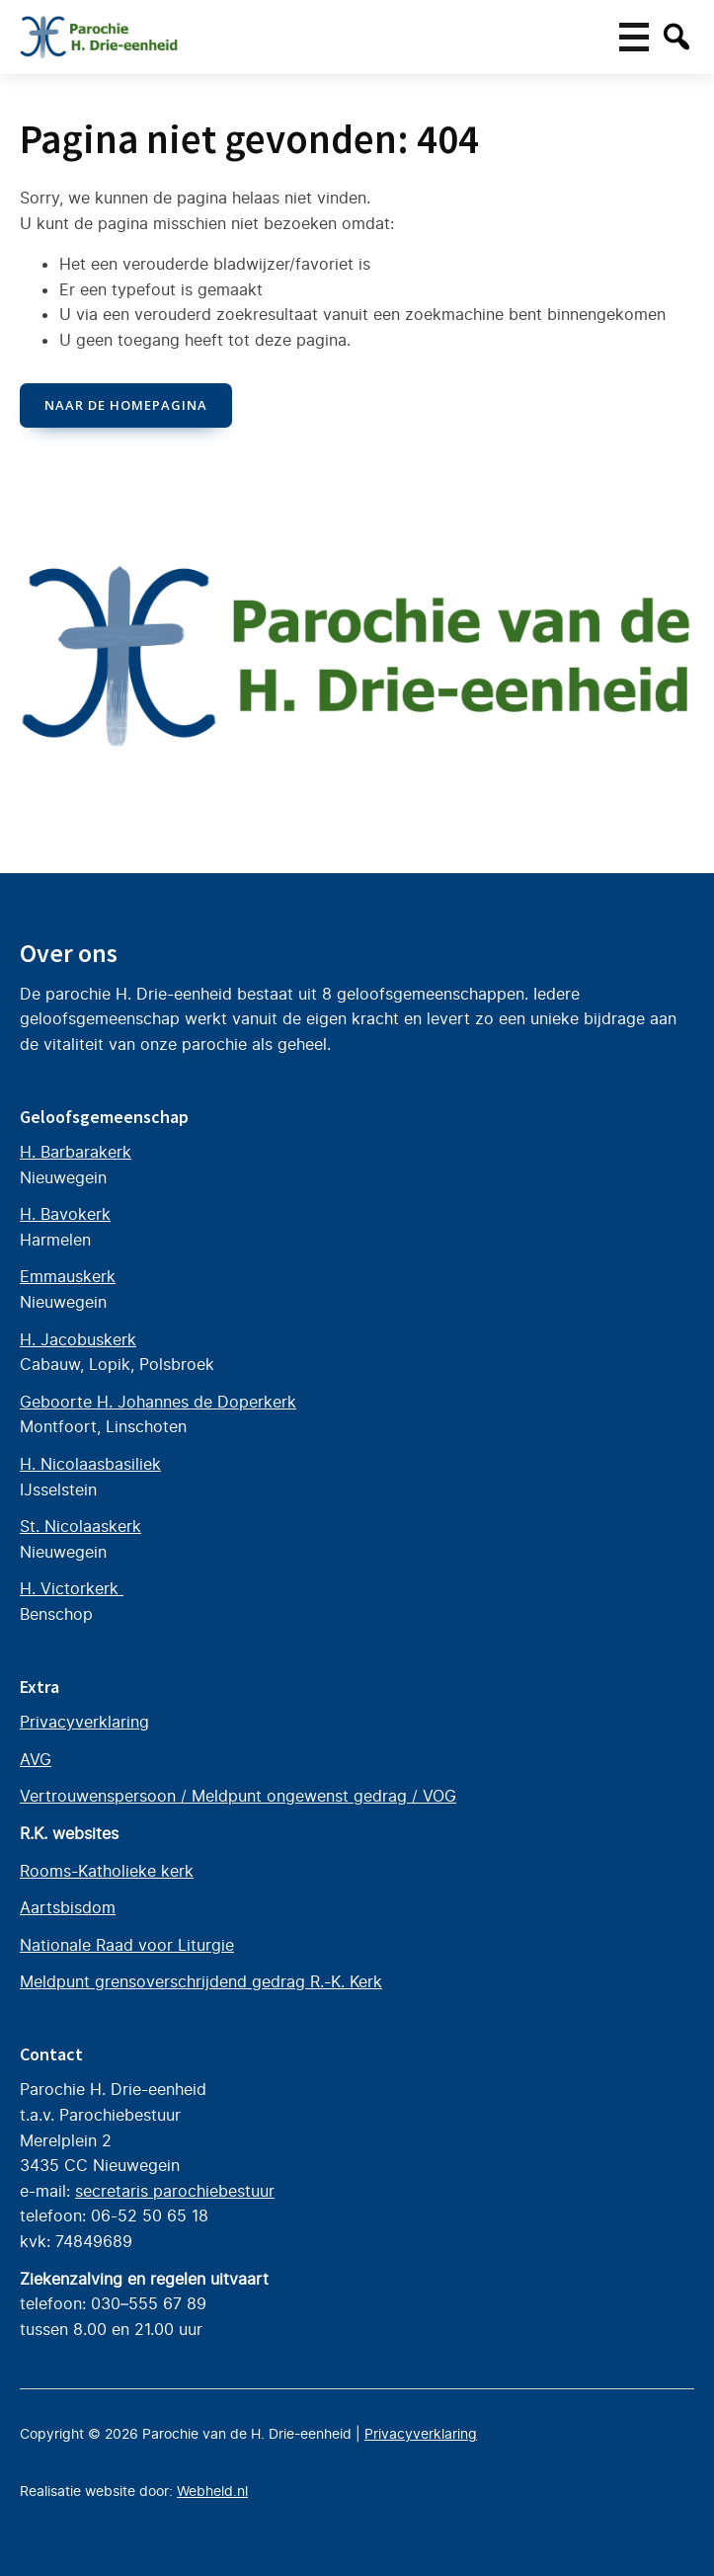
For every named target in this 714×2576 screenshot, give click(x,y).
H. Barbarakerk (75, 1152)
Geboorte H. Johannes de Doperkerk (158, 1401)
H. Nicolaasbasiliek (90, 1464)
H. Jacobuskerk (78, 1339)
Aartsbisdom (68, 1907)
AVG (35, 1759)
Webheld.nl (212, 2491)
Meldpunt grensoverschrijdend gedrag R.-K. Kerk (201, 1981)
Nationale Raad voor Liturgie (127, 1945)
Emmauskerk (68, 1276)
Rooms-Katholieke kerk (107, 1871)
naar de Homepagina (125, 405)
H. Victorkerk (71, 1588)
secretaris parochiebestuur (175, 2191)
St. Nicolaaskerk (80, 1526)
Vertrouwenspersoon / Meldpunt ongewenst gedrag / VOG (238, 1796)
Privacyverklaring (84, 1721)
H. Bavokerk (65, 1214)
